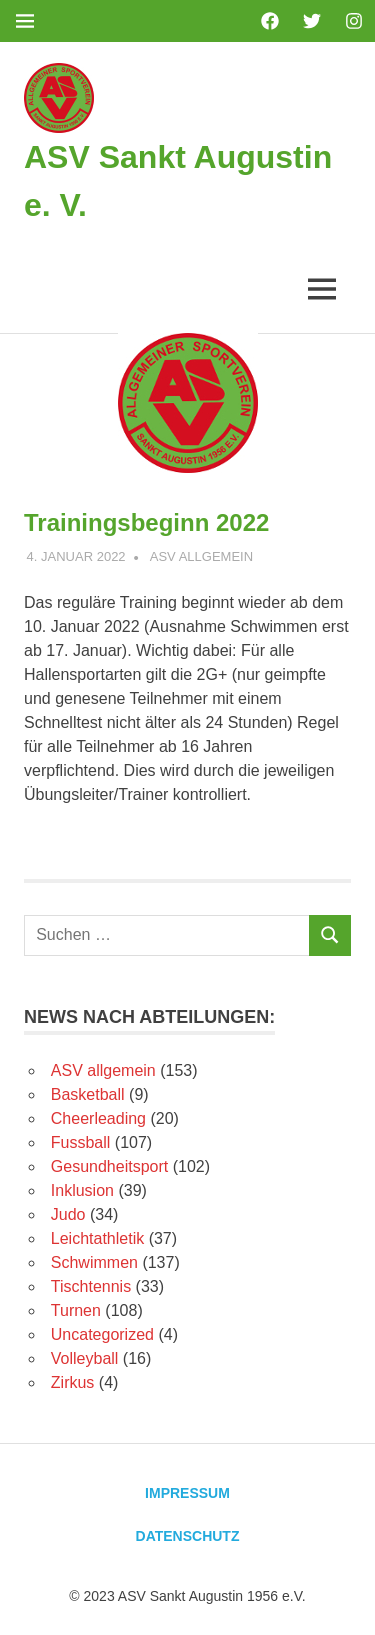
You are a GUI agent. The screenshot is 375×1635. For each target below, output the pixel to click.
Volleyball (85, 1358)
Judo (68, 1214)
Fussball (81, 1142)
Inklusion (82, 1190)
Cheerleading (98, 1118)
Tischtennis (91, 1286)
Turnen (76, 1310)
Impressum (187, 1493)
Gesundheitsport (109, 1166)
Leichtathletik (97, 1238)
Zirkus (73, 1382)
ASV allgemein (201, 556)
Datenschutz (188, 1536)
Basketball (88, 1094)
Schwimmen (94, 1262)
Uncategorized (102, 1334)
